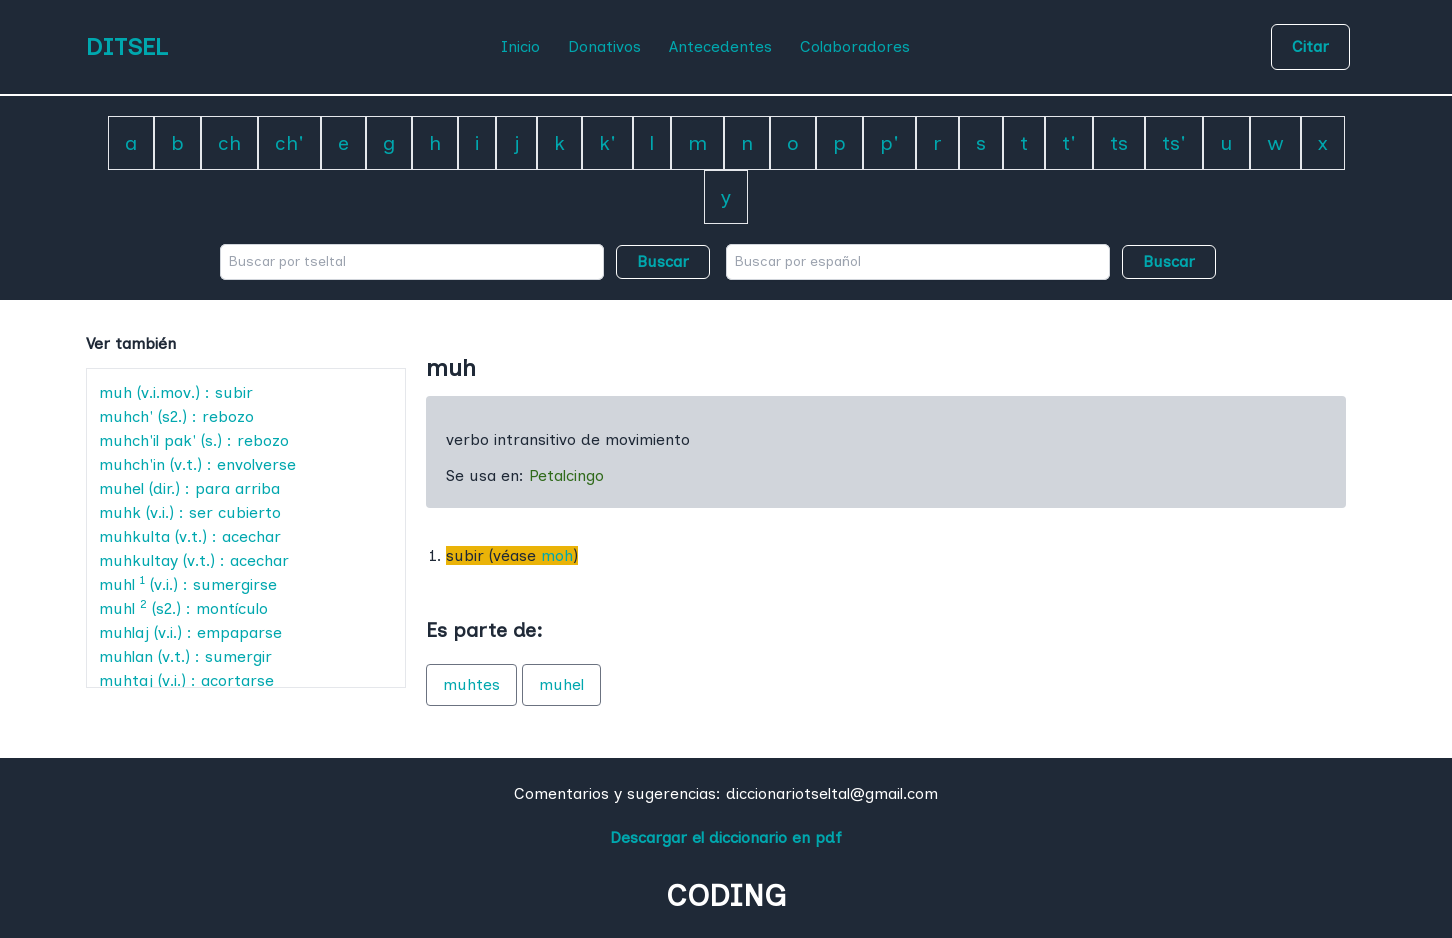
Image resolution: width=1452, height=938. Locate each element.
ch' (289, 143)
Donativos (604, 46)
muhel (561, 684)
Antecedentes (720, 46)
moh (557, 555)
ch (229, 143)
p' (889, 143)
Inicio (520, 46)
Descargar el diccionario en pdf (726, 837)
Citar (1310, 46)
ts (1119, 143)
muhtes (471, 684)
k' (607, 143)
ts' (1174, 143)
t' (1069, 143)
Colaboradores (855, 46)
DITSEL (127, 46)
